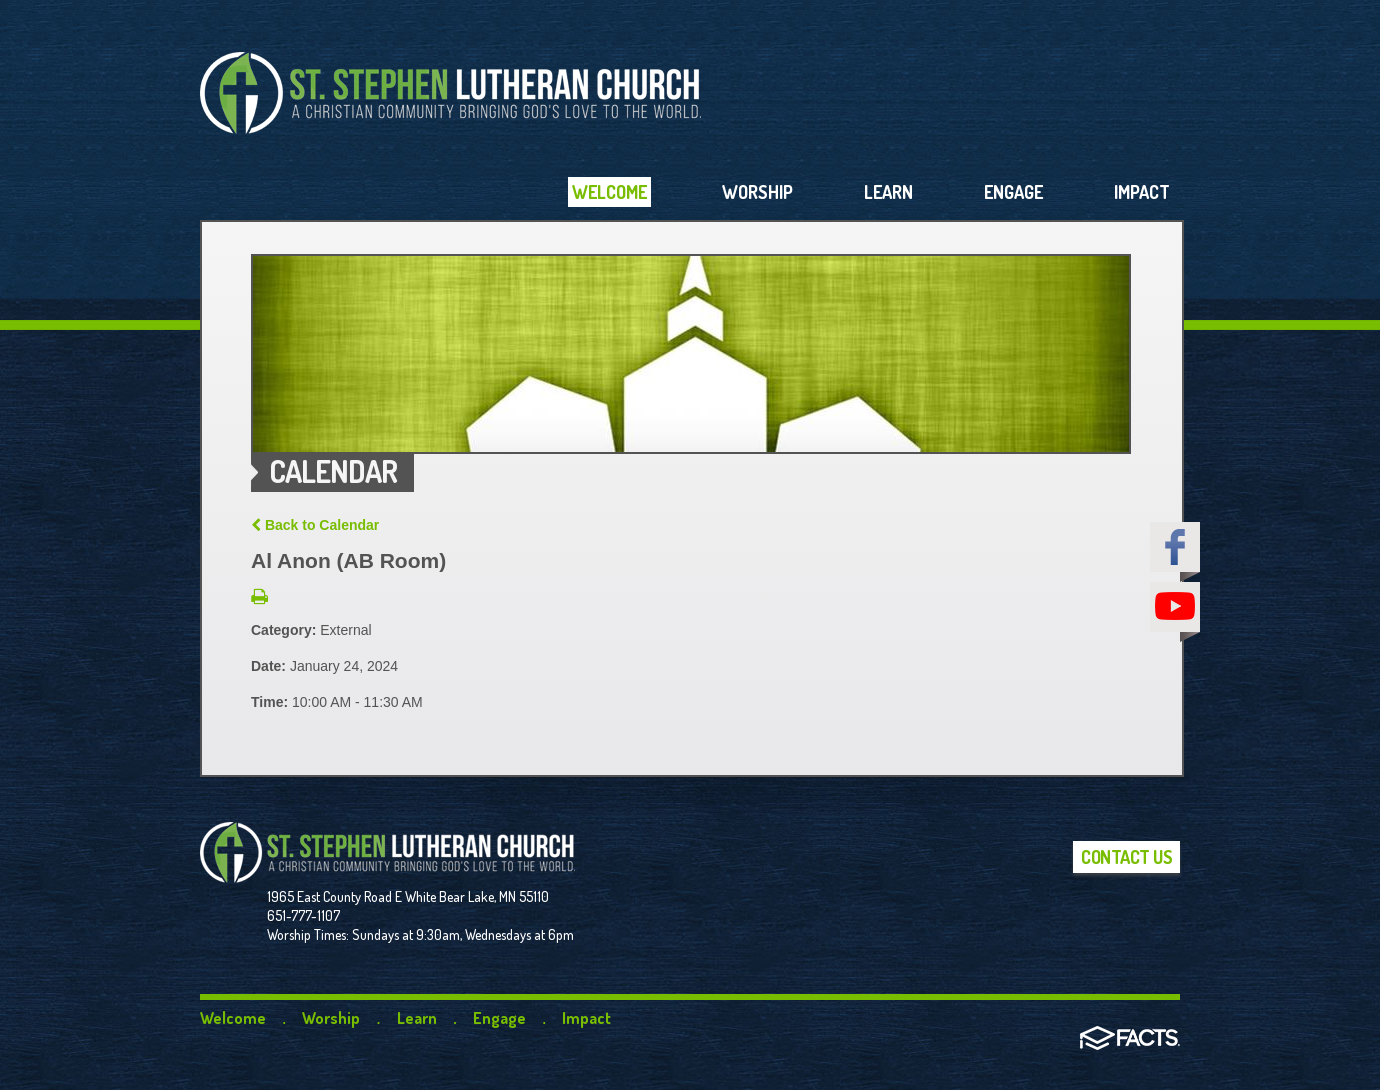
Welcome (233, 1018)
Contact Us (1126, 857)
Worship (331, 1018)
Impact (586, 1018)
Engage (499, 1018)
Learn (417, 1018)
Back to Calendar (315, 525)
